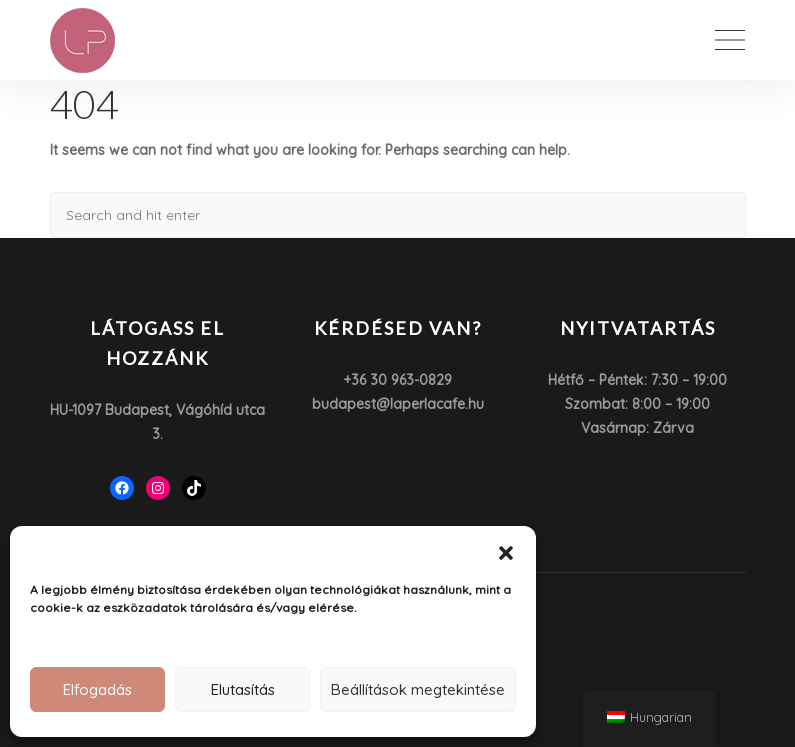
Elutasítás (243, 689)
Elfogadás (97, 689)
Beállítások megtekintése (418, 689)
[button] (506, 551)
